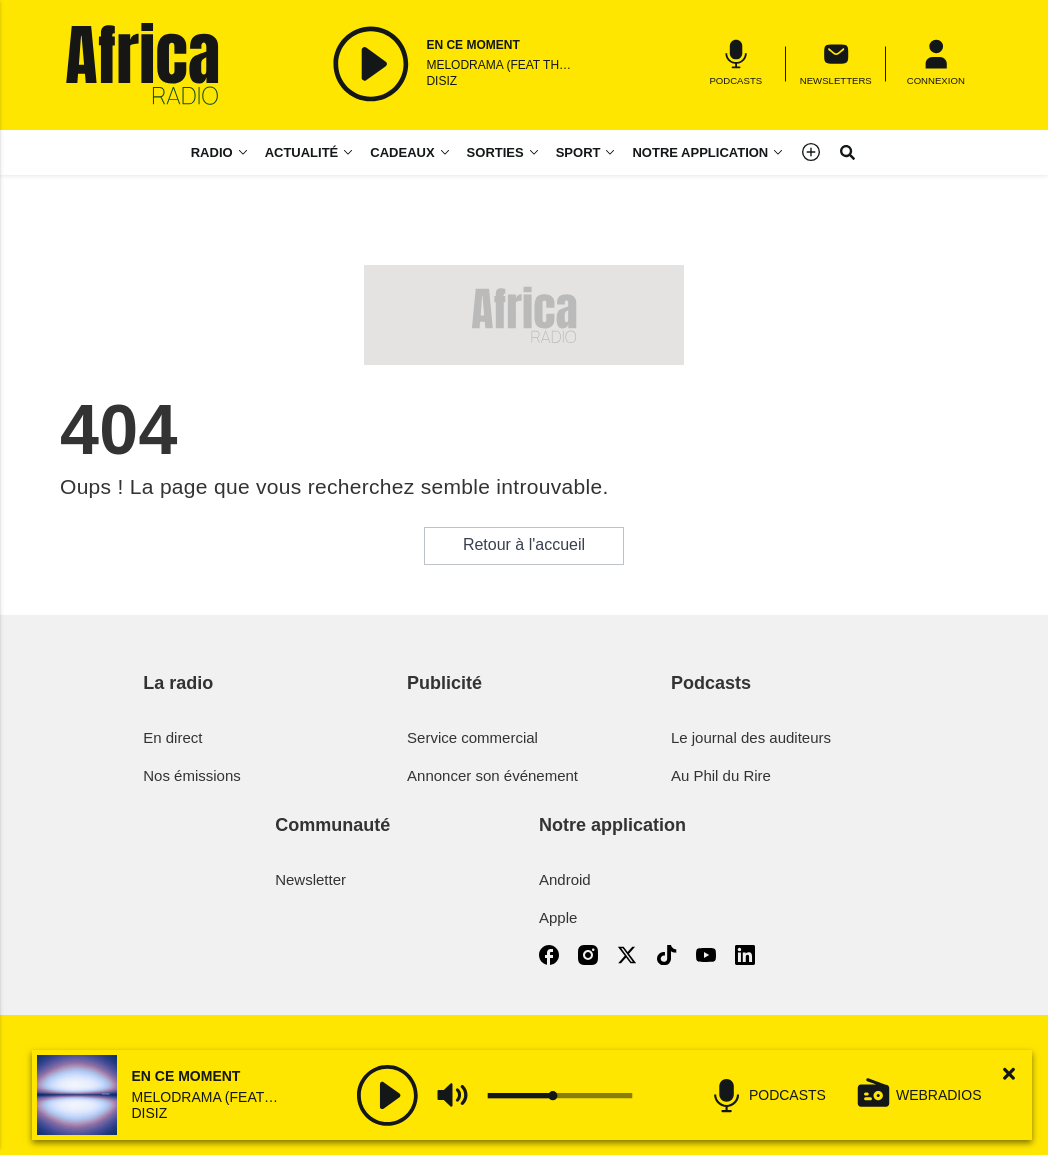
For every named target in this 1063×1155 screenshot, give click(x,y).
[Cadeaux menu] (410, 152)
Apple (558, 917)
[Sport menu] (614, 152)
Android (565, 879)
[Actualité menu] (352, 152)
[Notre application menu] (708, 152)
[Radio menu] (220, 152)
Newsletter (310, 879)
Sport (578, 152)
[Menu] (936, 63)
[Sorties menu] (503, 152)
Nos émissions (192, 775)
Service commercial (472, 737)
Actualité (302, 152)
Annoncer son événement (492, 775)
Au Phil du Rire (721, 775)
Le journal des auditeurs (751, 737)
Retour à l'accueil (524, 544)
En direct (172, 737)
